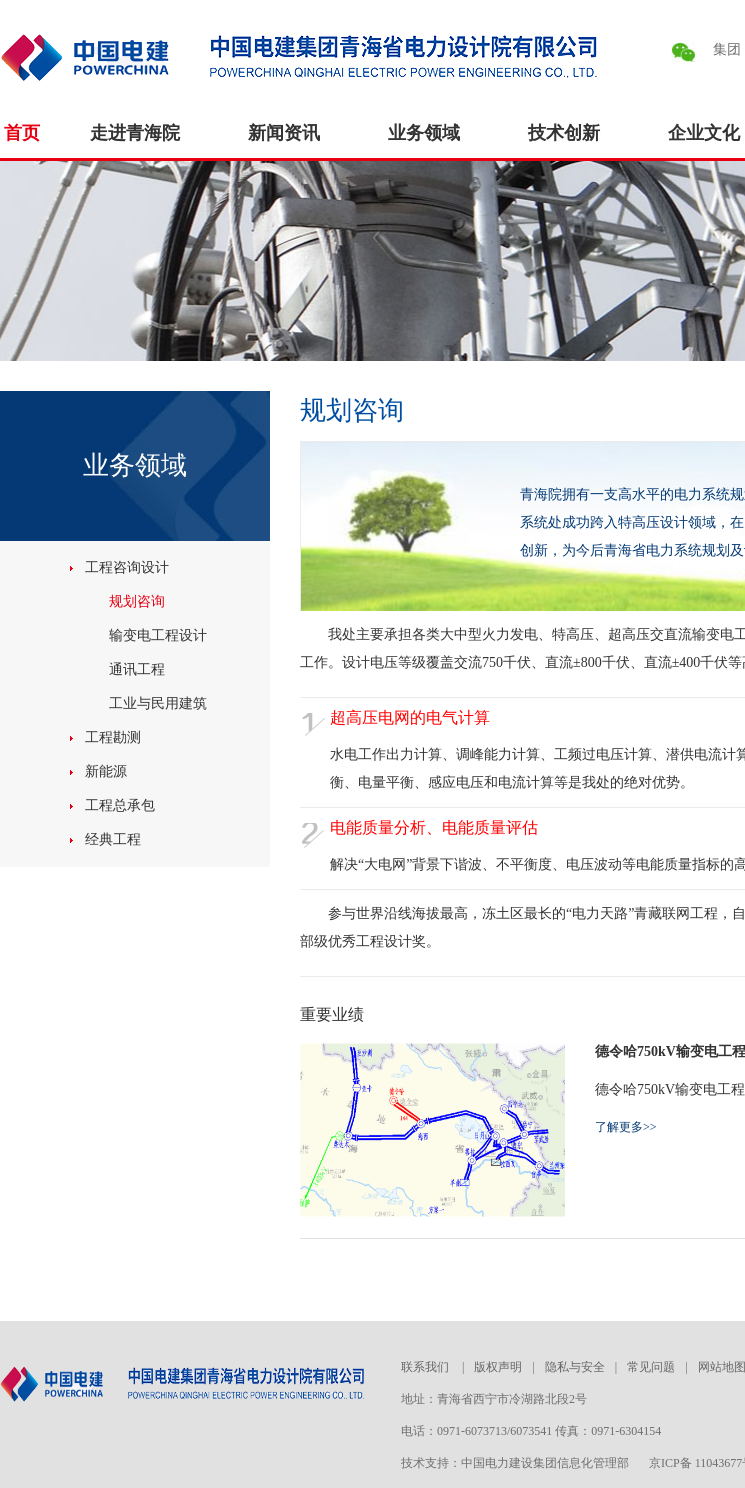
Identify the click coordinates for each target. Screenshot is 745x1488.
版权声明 (498, 1367)
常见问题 (651, 1367)
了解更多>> (626, 1127)
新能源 (106, 771)
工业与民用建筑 (158, 703)
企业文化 (704, 133)
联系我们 (426, 1367)
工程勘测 (113, 737)
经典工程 (113, 839)
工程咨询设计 (127, 567)
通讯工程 (137, 669)
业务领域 (424, 133)
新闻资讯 (284, 133)
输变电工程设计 (158, 635)
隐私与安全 (575, 1367)
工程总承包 (120, 805)
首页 (22, 133)
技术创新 (564, 133)
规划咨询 (137, 601)
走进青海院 (135, 133)
